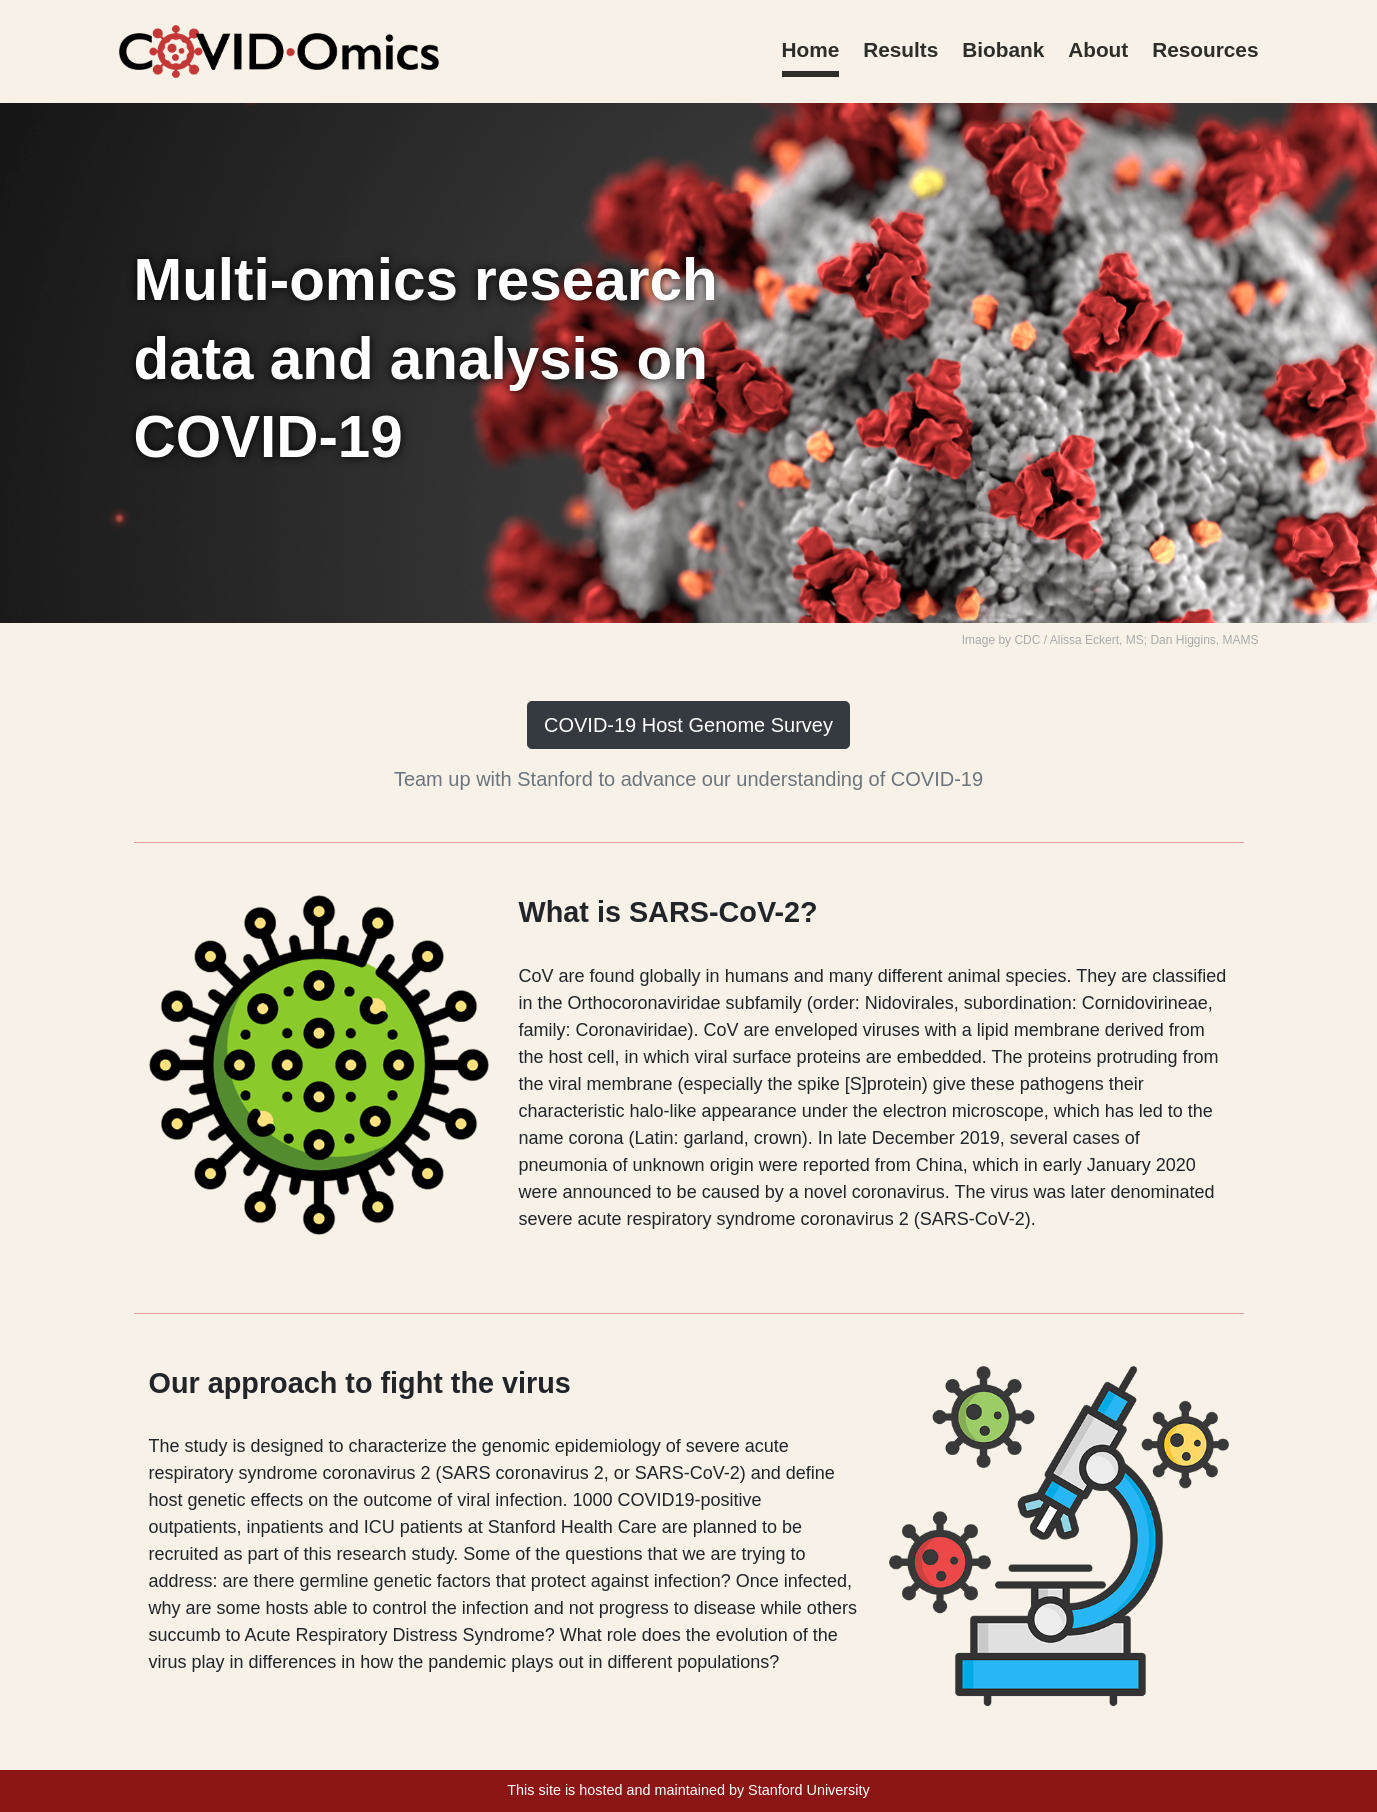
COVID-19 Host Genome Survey (688, 725)
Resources (1205, 49)
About (1098, 49)
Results (900, 49)
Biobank (1003, 49)
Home (811, 49)
